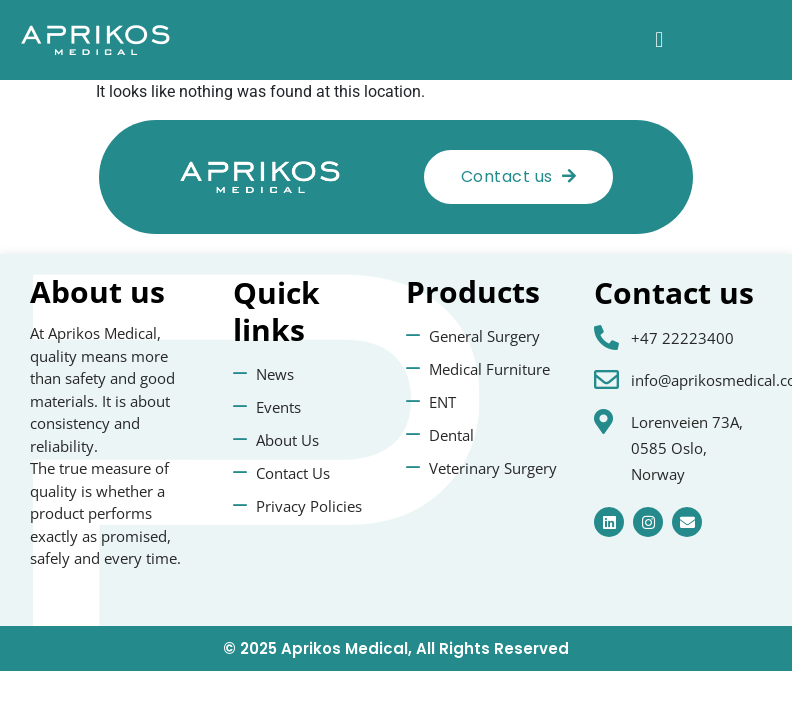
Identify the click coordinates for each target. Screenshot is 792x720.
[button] (659, 40)
